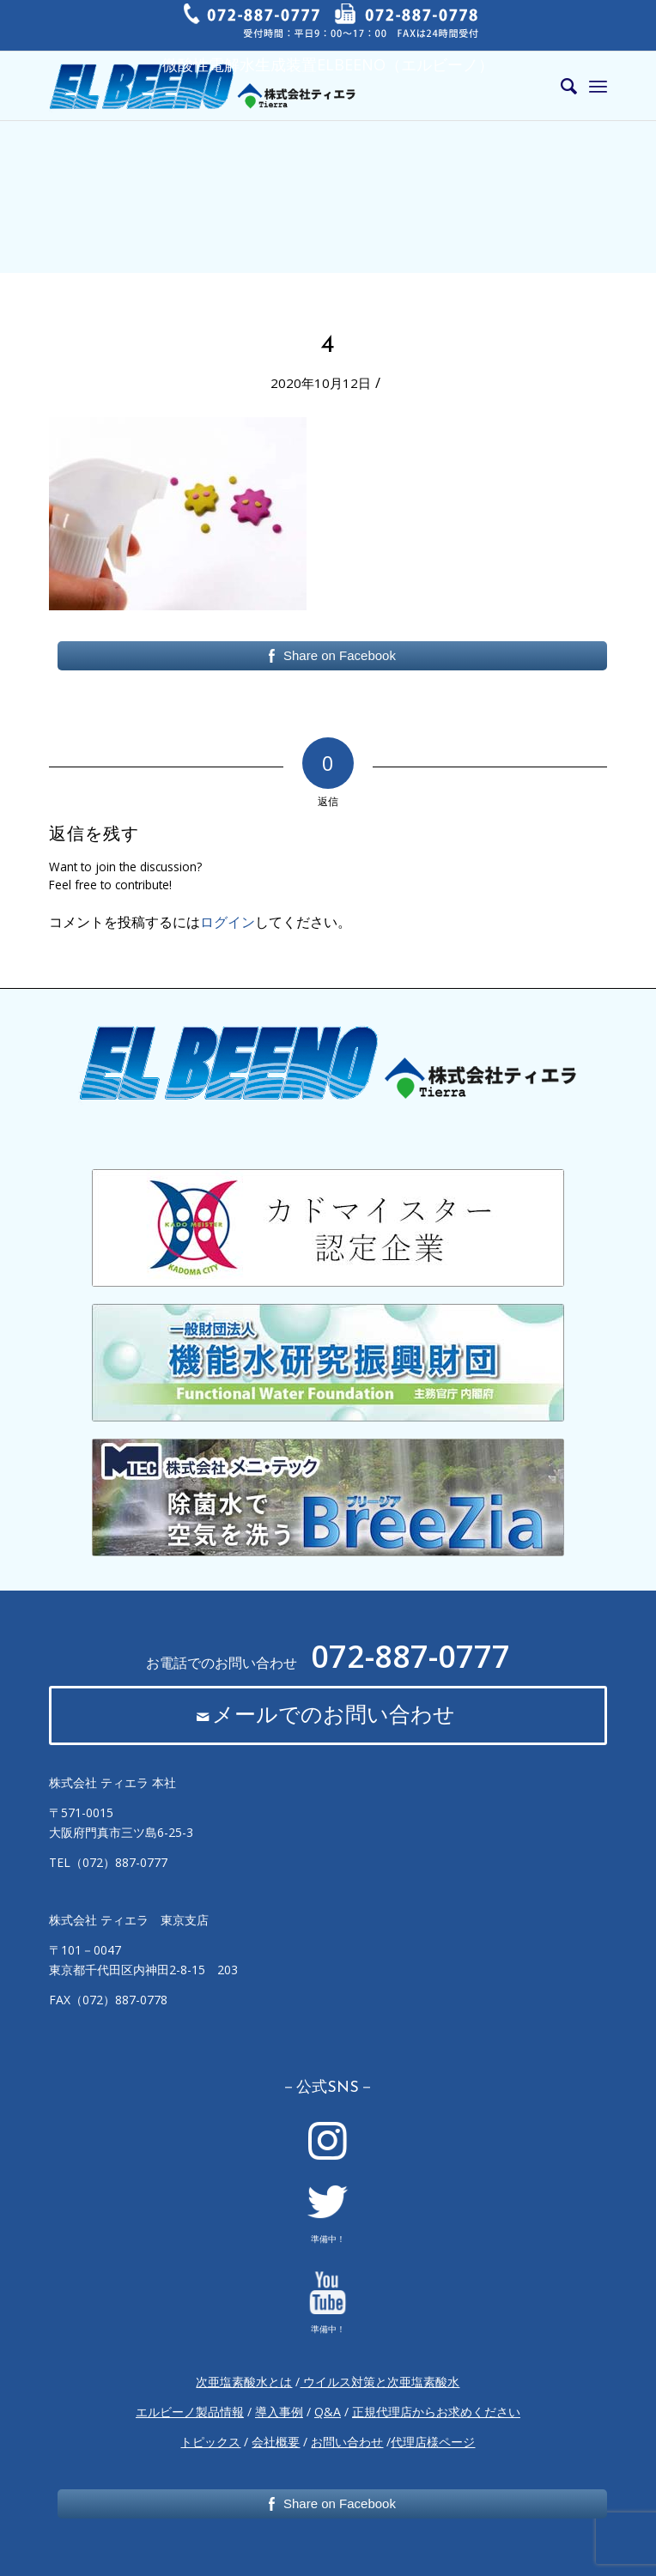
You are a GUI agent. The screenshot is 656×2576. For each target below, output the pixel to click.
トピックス (210, 2442)
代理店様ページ (433, 2442)
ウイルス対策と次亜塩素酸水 (379, 2381)
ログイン (227, 921)
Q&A (327, 2411)
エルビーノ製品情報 (190, 2411)
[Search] (560, 86)
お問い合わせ (347, 2442)
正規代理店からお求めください (436, 2411)
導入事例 (279, 2411)
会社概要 (276, 2442)
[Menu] (598, 85)
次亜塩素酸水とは (244, 2381)
